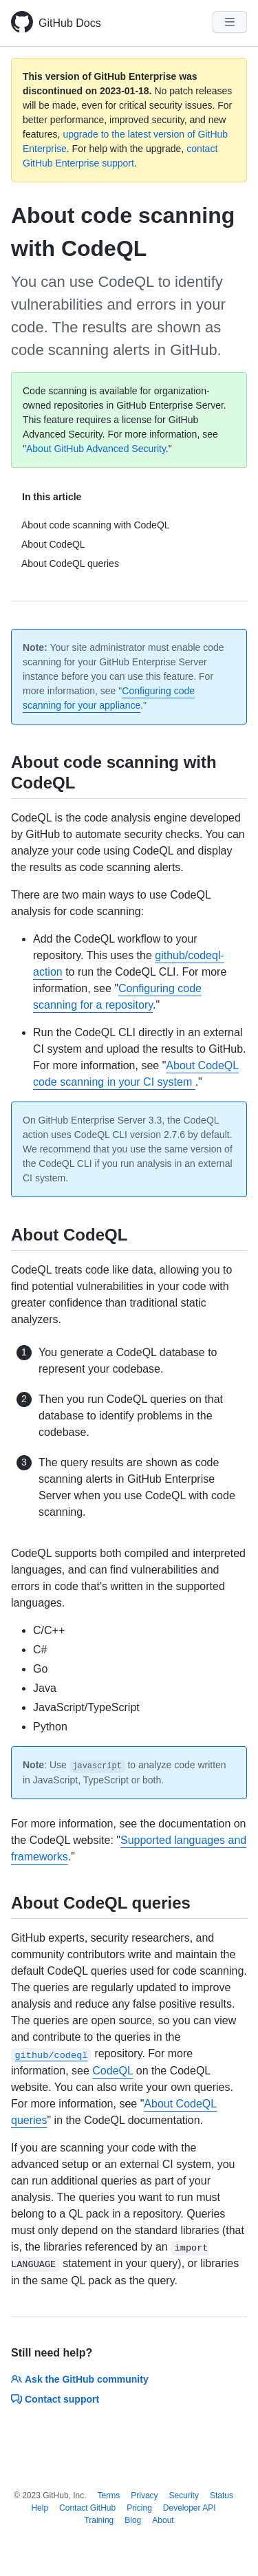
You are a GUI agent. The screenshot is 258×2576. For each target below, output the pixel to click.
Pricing (139, 2508)
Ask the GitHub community (80, 2379)
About (162, 2520)
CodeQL (112, 2070)
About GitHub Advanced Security (96, 448)
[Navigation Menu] (230, 22)
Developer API (189, 2508)
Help (39, 2508)
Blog (133, 2520)
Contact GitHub (87, 2508)
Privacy (144, 2495)
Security (184, 2495)
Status (221, 2495)
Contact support (55, 2399)
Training (99, 2520)
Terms (109, 2495)
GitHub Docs (70, 23)
